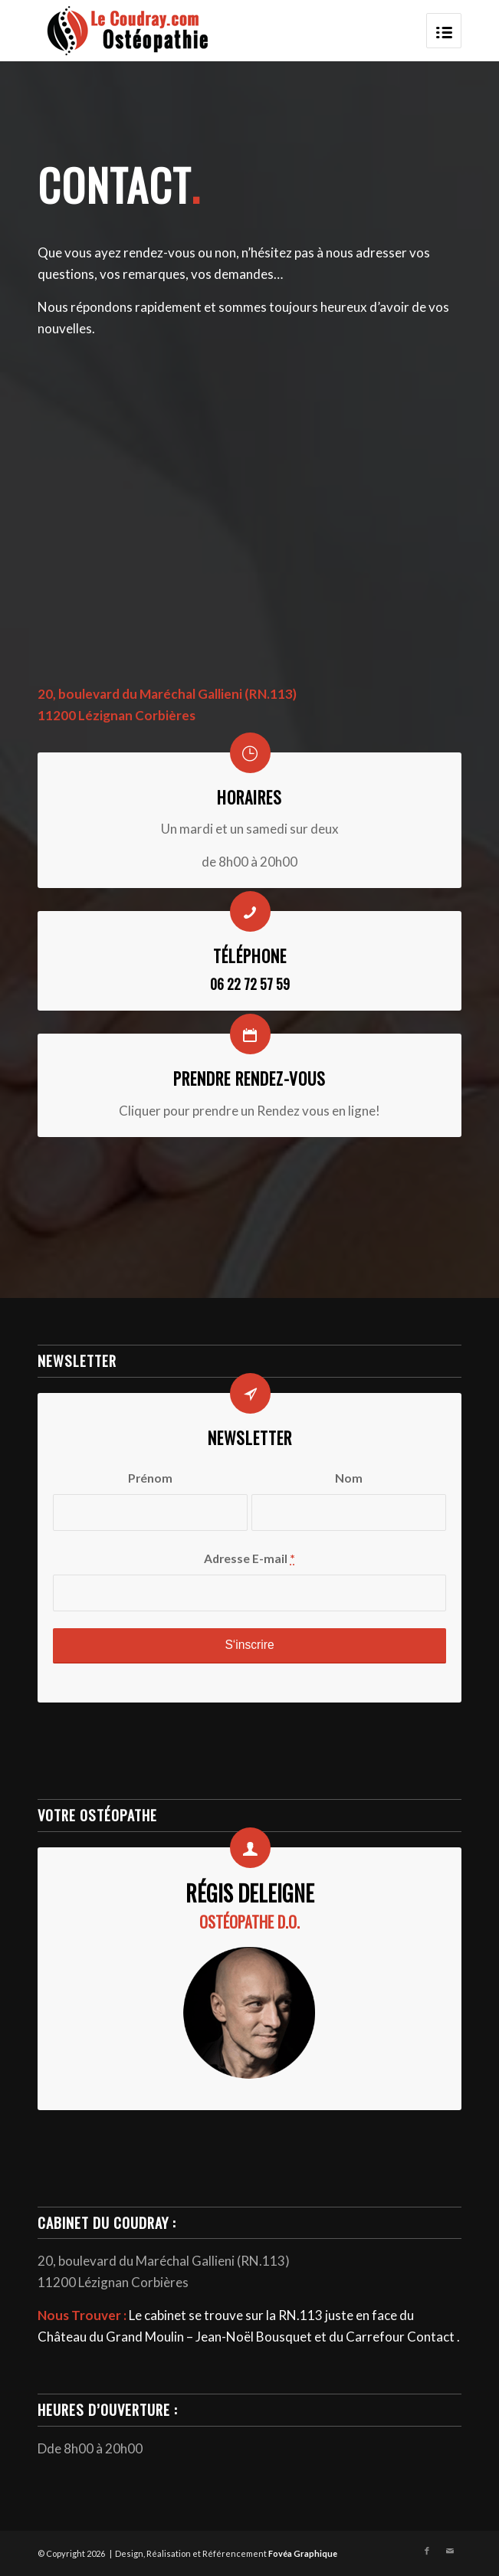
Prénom (150, 1478)
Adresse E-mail (249, 1558)
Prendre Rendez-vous (249, 1078)
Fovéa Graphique (302, 2553)
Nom (349, 1478)
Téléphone (250, 956)
